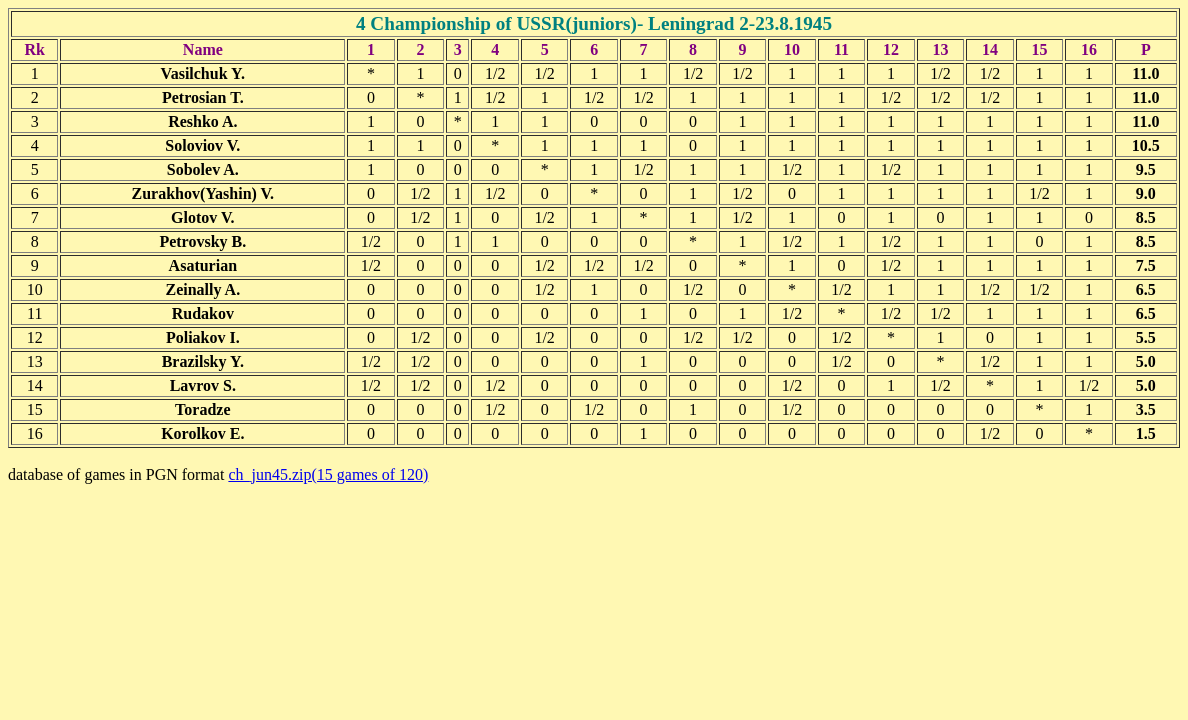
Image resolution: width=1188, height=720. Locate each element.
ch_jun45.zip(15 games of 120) (328, 474)
